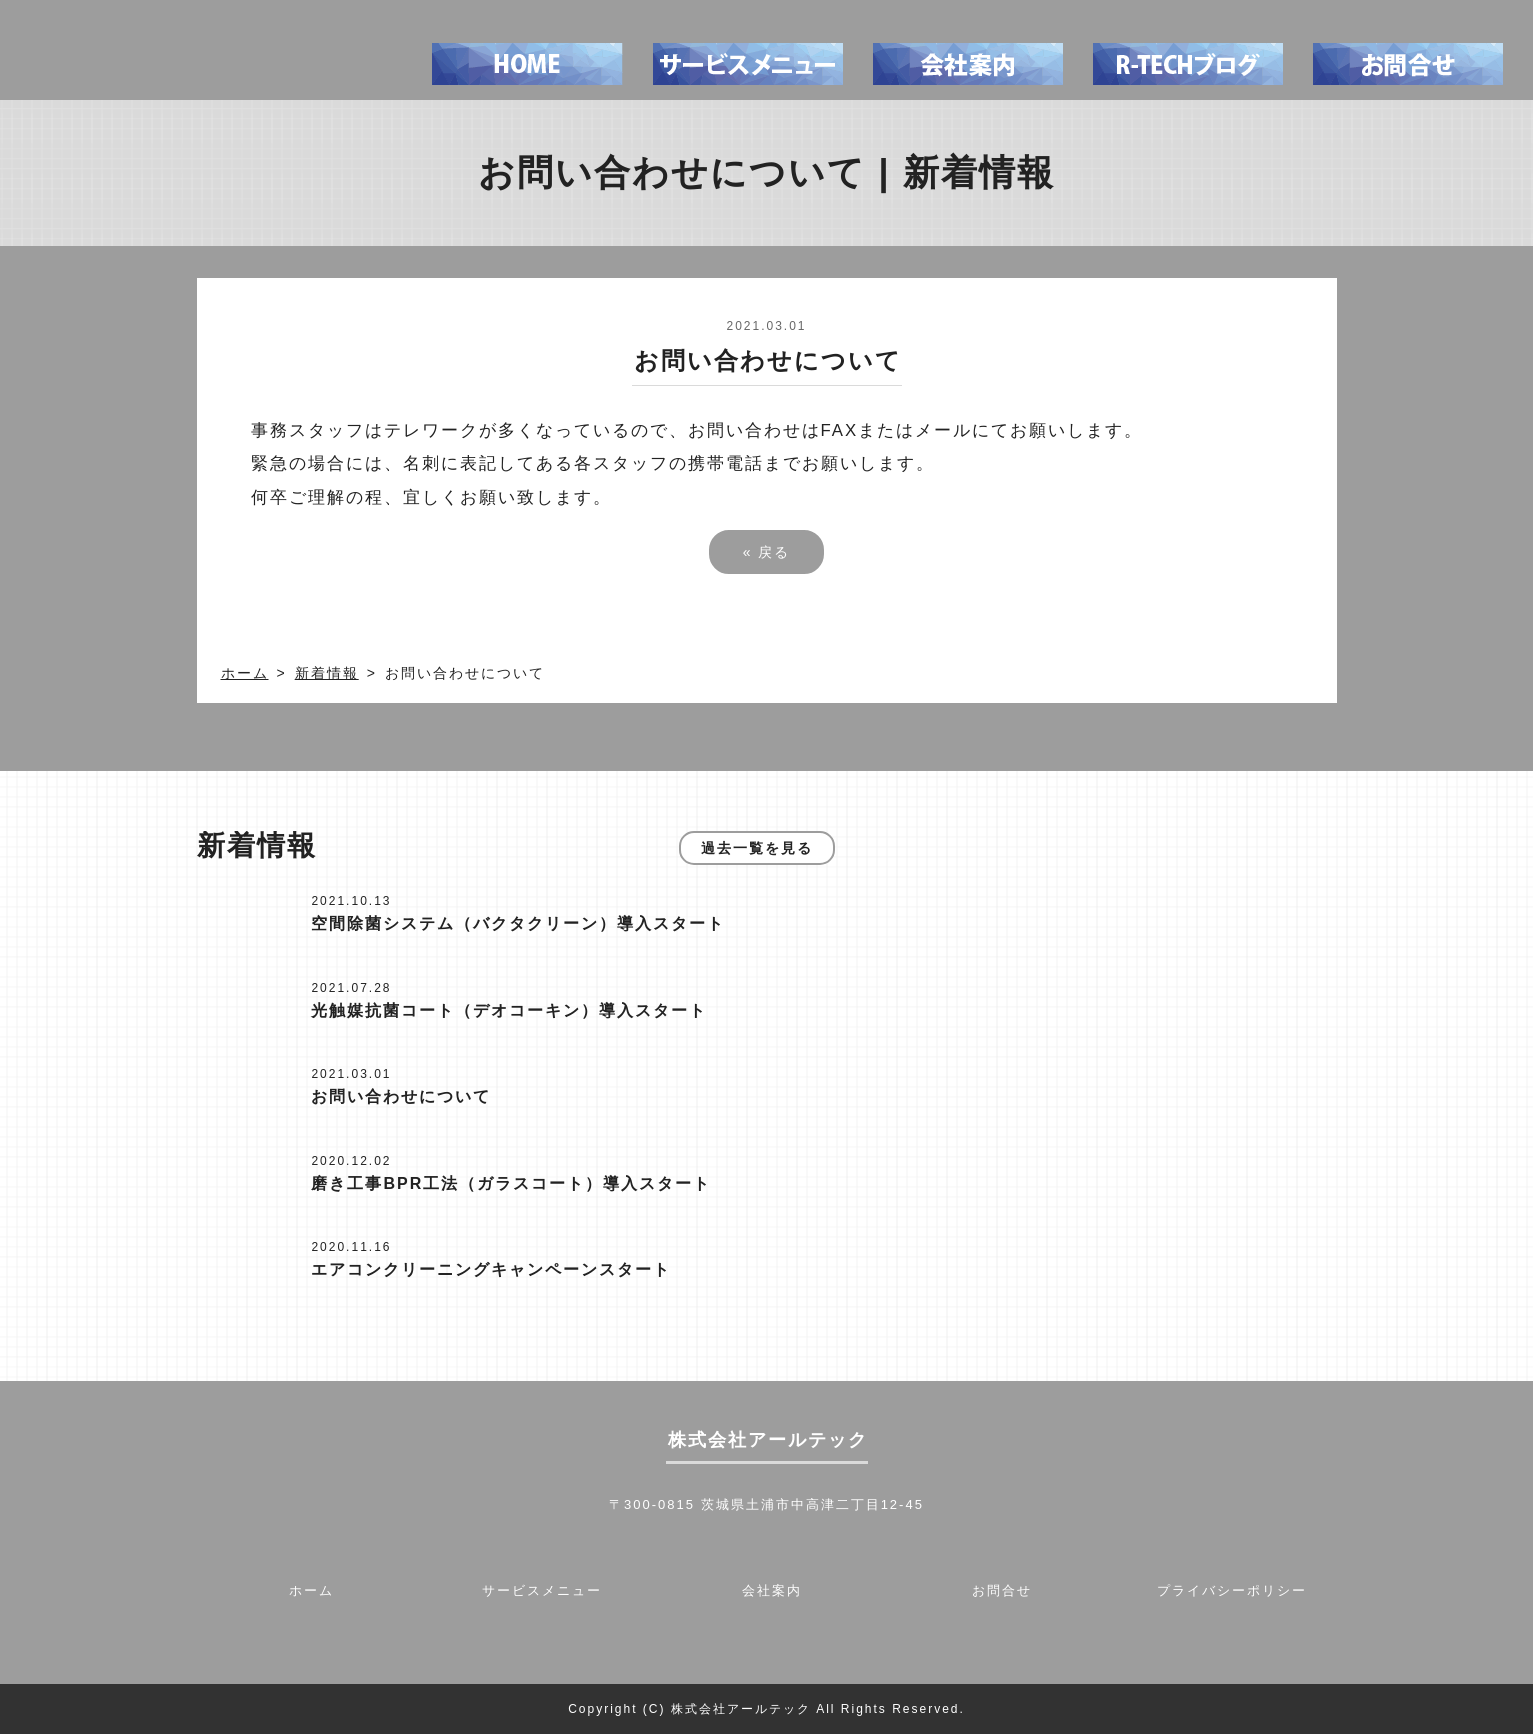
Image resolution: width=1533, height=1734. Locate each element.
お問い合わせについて (401, 1096)
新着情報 (327, 673)
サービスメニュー (542, 1590)
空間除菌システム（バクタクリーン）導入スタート (518, 923)
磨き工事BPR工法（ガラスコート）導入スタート (511, 1183)
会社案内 (772, 1590)
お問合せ (1002, 1590)
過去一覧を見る (757, 848)
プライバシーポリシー (1232, 1590)
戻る (767, 552)
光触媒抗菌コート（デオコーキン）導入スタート (509, 1010)
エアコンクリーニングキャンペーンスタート (491, 1269)
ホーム (245, 673)
